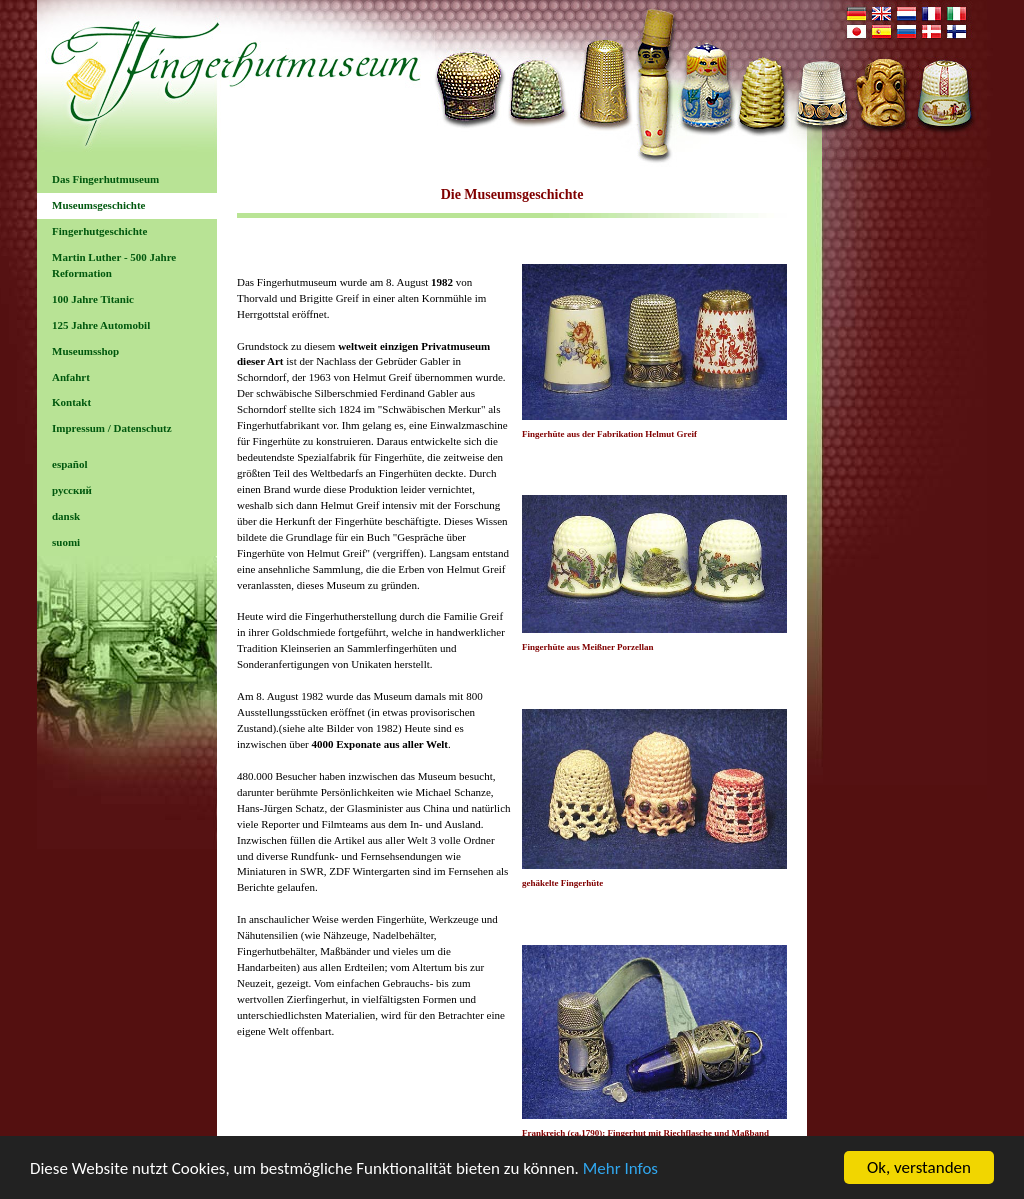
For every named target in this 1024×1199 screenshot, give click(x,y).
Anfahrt (71, 377)
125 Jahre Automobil (101, 325)
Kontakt (71, 402)
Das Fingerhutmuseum (105, 179)
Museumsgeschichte (99, 205)
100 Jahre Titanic (93, 299)
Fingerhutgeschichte (99, 231)
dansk (66, 516)
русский (72, 490)
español (69, 464)
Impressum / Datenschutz (112, 428)
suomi (66, 542)
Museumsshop (85, 351)
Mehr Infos (620, 1179)
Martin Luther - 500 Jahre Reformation (114, 265)
